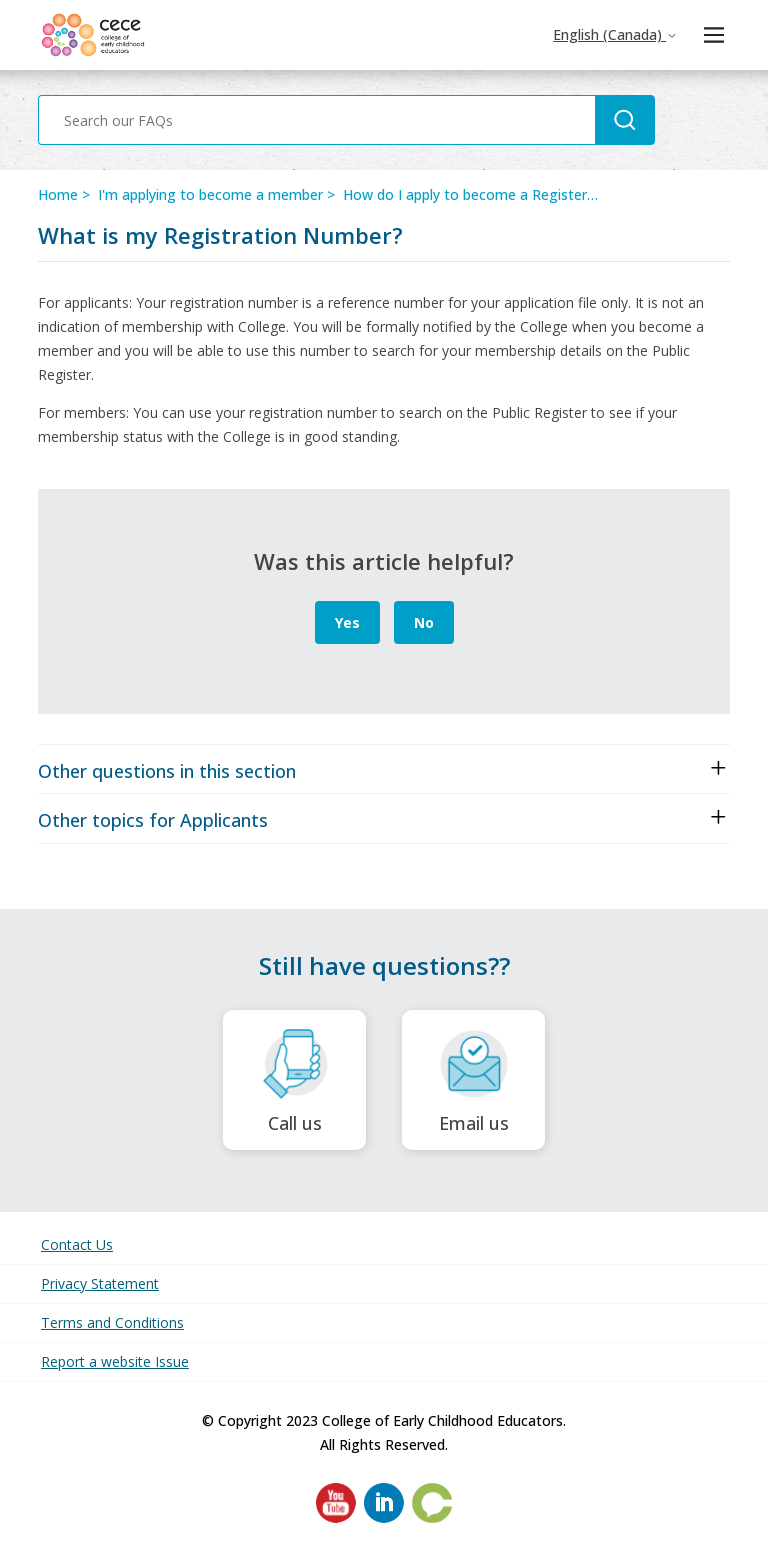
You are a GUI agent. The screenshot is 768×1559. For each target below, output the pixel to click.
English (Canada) (615, 34)
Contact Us (77, 1244)
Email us (473, 1080)
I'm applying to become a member (210, 194)
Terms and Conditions (112, 1322)
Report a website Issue (115, 1361)
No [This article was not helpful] (424, 622)
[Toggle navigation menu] (713, 35)
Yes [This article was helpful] (347, 622)
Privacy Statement (100, 1283)
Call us (294, 1080)
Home (58, 194)
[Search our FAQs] (316, 120)
